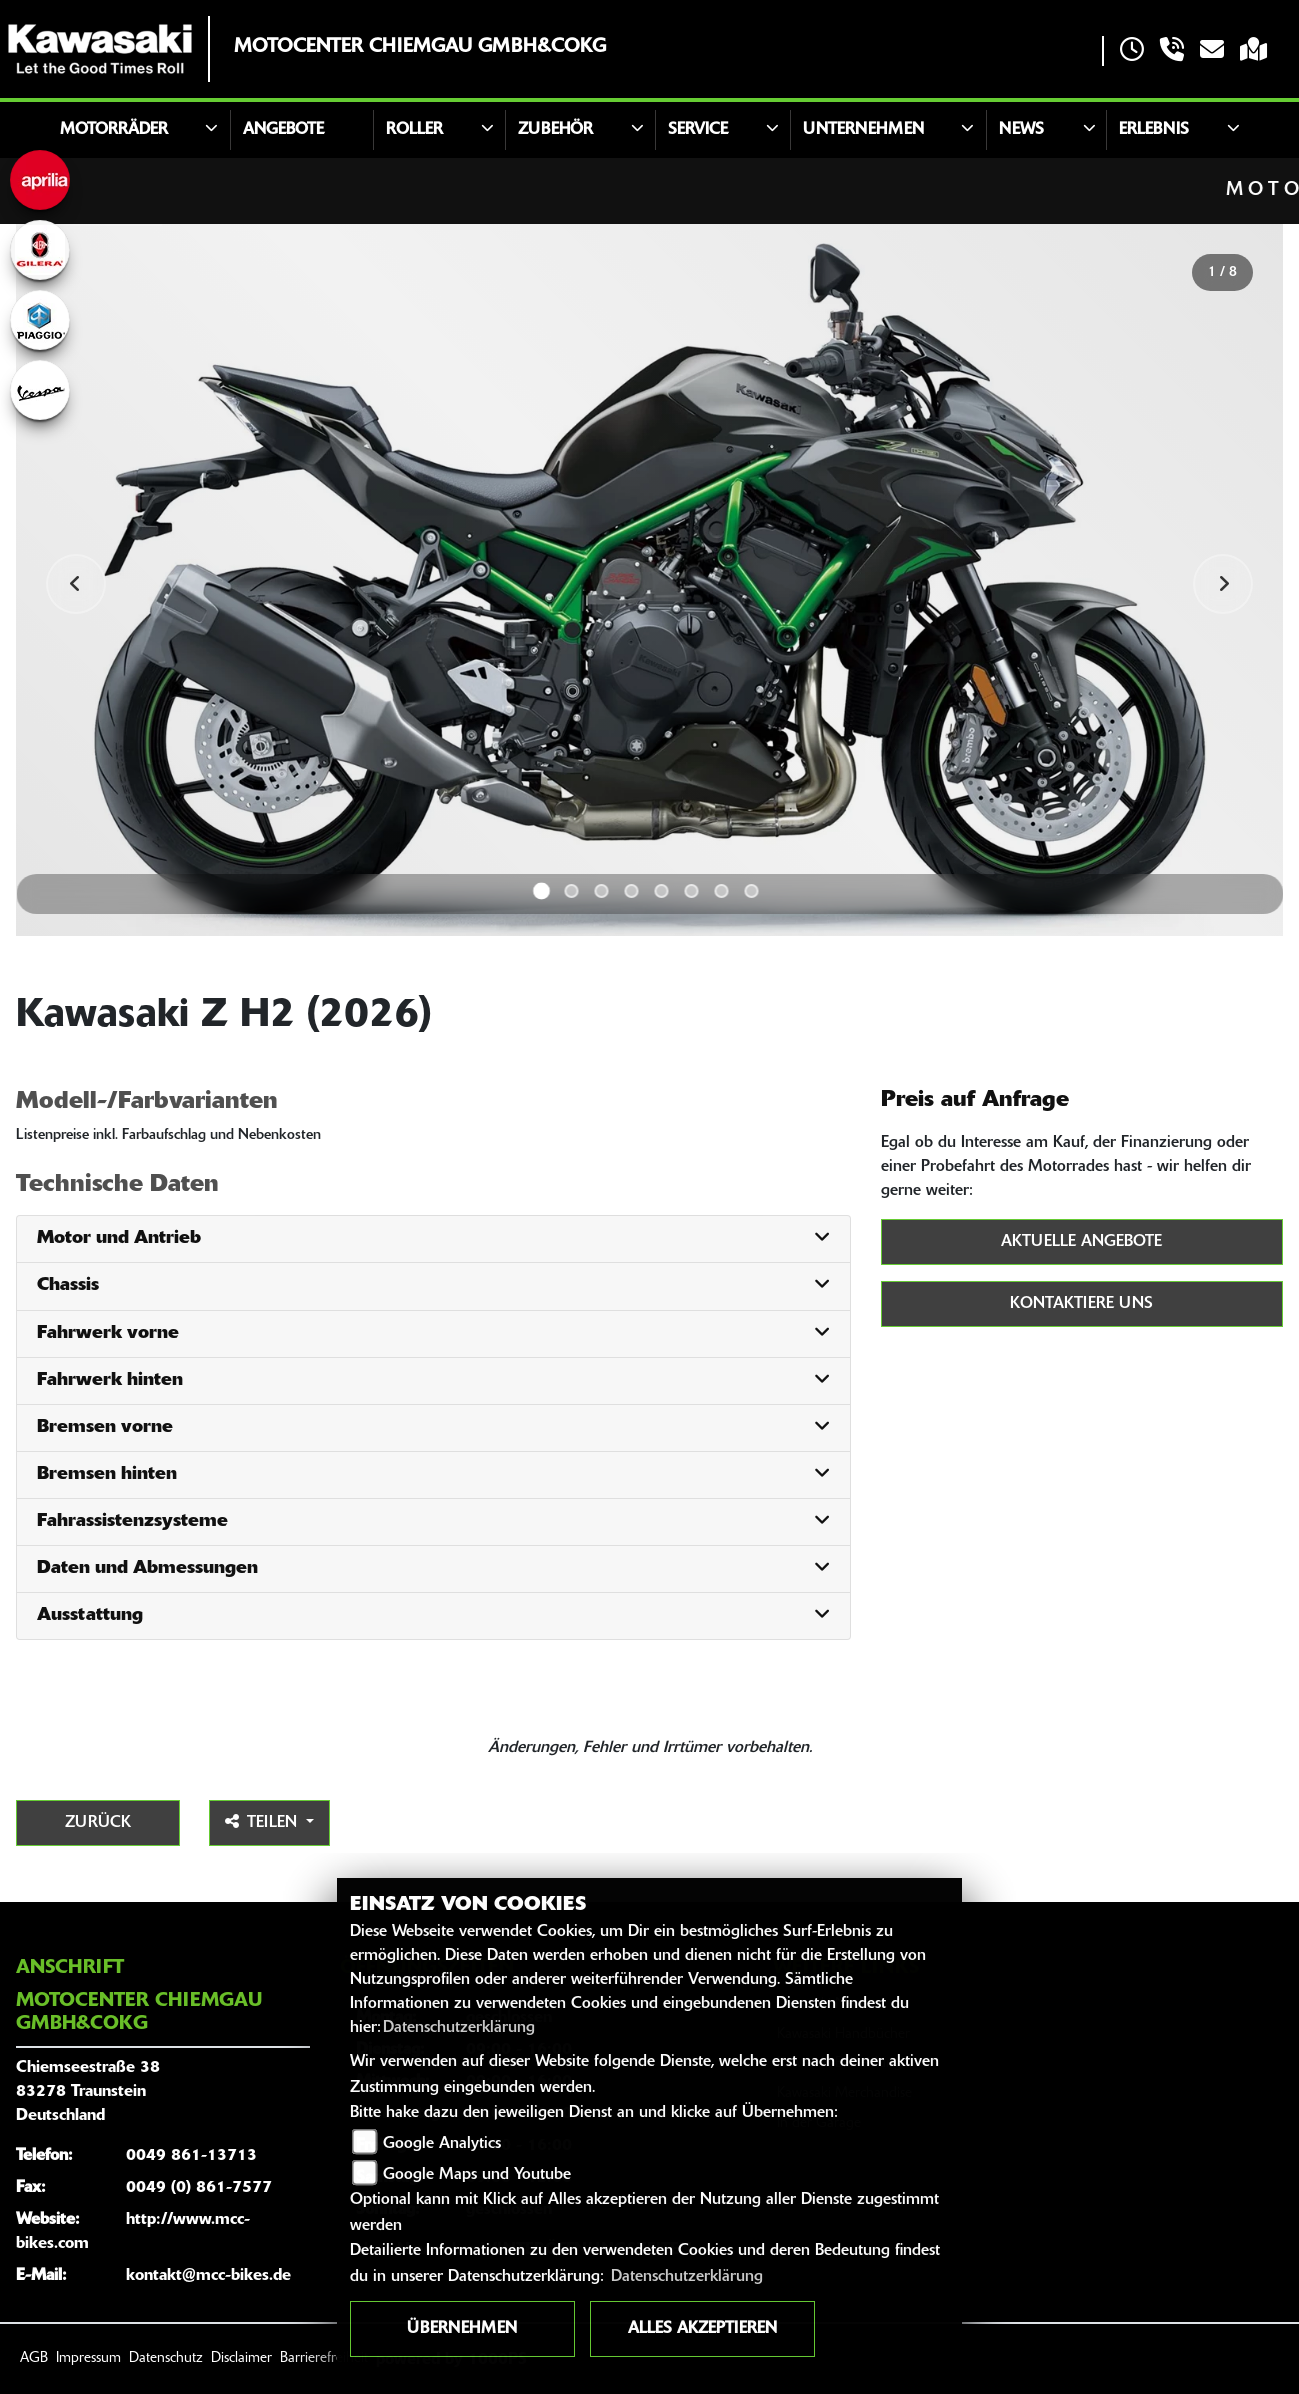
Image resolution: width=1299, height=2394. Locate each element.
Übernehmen (462, 2329)
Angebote (283, 130)
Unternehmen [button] (863, 130)
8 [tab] (752, 891)
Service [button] (698, 130)
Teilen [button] (263, 1822)
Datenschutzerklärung (459, 2028)
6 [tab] (692, 891)
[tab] (433, 1239)
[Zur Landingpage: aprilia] (40, 180)
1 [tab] (541, 891)
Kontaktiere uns (1081, 1304)
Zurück (98, 1823)
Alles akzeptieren (702, 2329)
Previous (76, 584)
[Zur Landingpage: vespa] (40, 390)
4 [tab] (632, 891)
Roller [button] (414, 130)
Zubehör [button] (555, 130)
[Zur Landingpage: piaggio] (40, 320)
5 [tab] (662, 891)
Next (1223, 584)
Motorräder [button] (114, 130)
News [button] (1021, 130)
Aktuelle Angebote (1081, 1242)
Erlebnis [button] (1154, 130)
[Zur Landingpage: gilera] (40, 250)
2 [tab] (572, 891)
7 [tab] (722, 891)
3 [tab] (602, 891)
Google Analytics (442, 2144)
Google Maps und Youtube (477, 2175)
